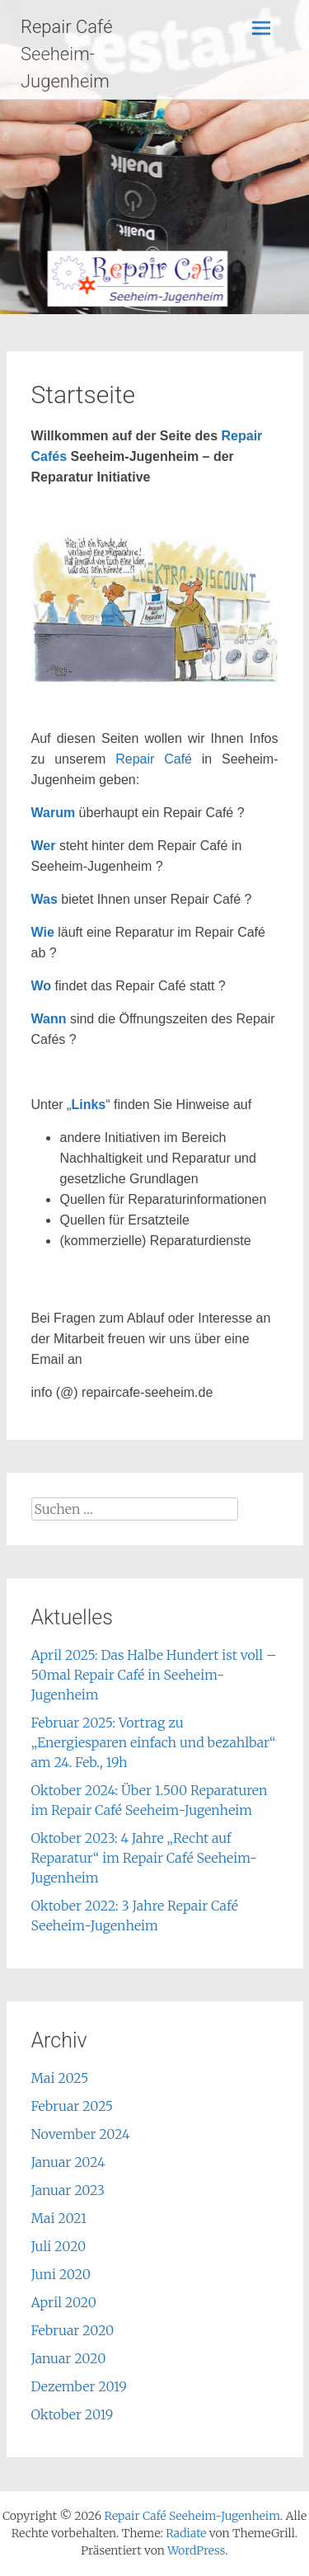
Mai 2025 (60, 2078)
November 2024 (80, 2134)
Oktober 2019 (72, 2414)
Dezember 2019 (79, 2386)
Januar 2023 (68, 2190)
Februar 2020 (73, 2330)
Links (88, 1105)
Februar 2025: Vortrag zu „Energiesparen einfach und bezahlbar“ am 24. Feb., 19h (153, 1742)
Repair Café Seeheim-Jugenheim (67, 54)
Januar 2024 (68, 2162)
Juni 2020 (61, 2274)
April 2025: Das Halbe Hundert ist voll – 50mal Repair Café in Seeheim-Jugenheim (154, 1675)
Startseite (83, 394)
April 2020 (63, 2302)
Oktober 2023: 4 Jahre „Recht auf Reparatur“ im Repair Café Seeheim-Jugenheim (144, 1858)
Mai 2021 (59, 2218)
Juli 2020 (59, 2246)
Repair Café (153, 759)
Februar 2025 (72, 2106)
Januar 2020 (68, 2358)
